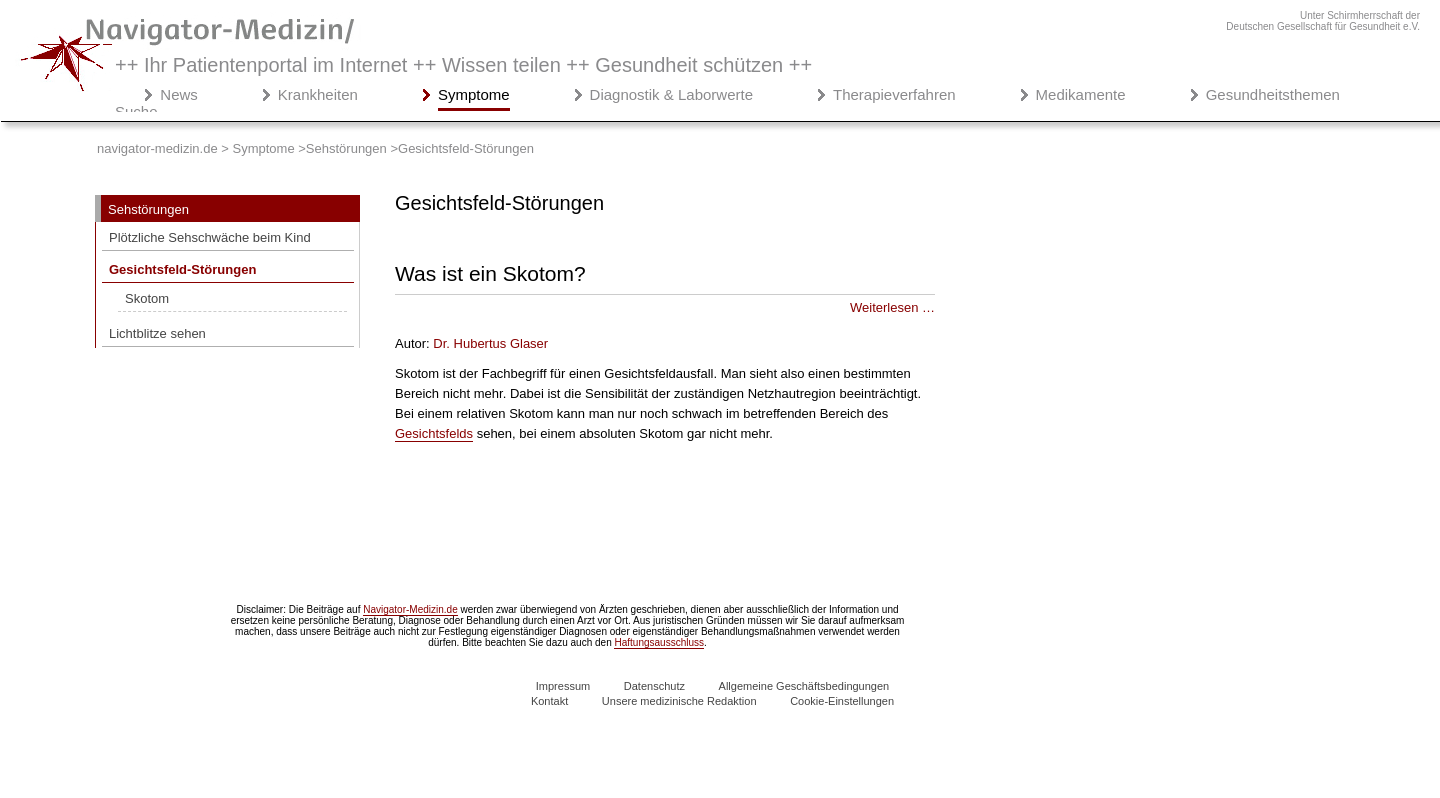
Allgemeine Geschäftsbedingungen (804, 686)
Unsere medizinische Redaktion (679, 701)
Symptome (474, 94)
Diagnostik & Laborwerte (671, 94)
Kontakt (549, 701)
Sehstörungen (148, 209)
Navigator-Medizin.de (410, 609)
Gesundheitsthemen (1273, 94)
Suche (136, 111)
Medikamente (1081, 94)
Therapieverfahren (894, 94)
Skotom (147, 298)
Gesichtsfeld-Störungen (182, 269)
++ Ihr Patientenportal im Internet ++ (463, 65)
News (179, 94)
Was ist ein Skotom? (490, 273)
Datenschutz (654, 686)
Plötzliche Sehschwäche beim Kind (210, 237)
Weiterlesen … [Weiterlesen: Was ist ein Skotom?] (892, 307)
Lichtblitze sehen (157, 333)
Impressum (563, 686)
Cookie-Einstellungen (842, 701)
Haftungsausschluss (659, 642)
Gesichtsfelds (434, 433)
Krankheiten (318, 94)
